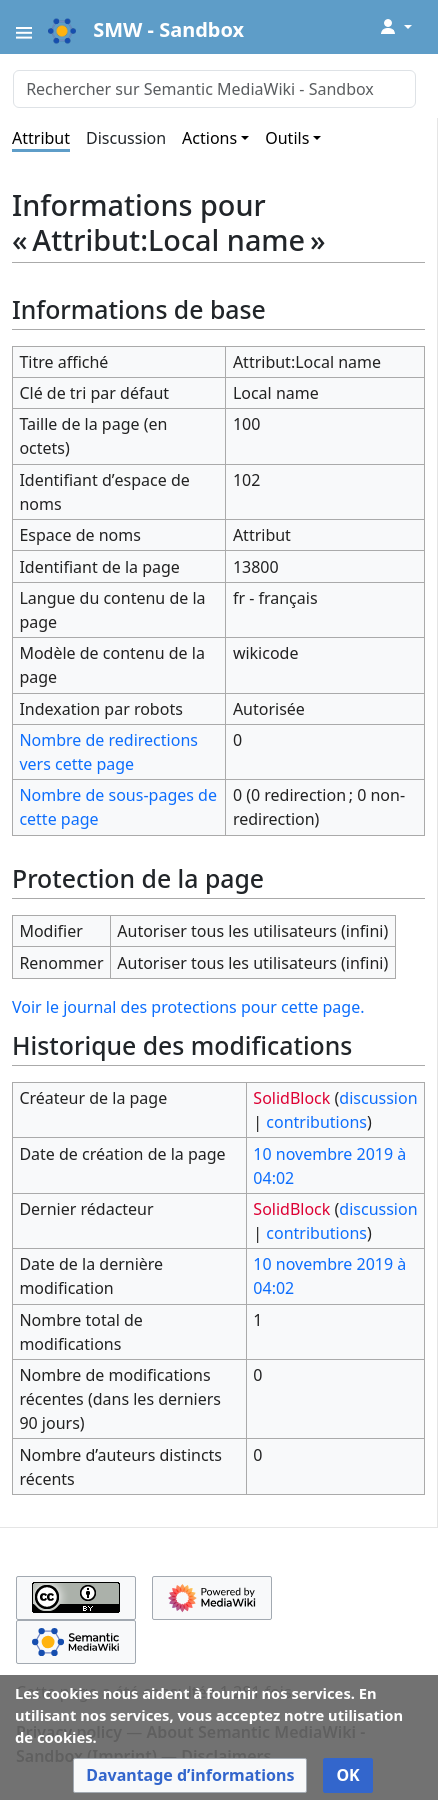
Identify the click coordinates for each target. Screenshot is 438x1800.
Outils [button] (287, 138)
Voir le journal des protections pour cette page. (188, 1007)
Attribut (41, 138)
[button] (190, 1775)
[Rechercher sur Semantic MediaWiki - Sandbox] (214, 89)
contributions (316, 1122)
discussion (378, 1098)
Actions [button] (209, 138)
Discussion (126, 138)
